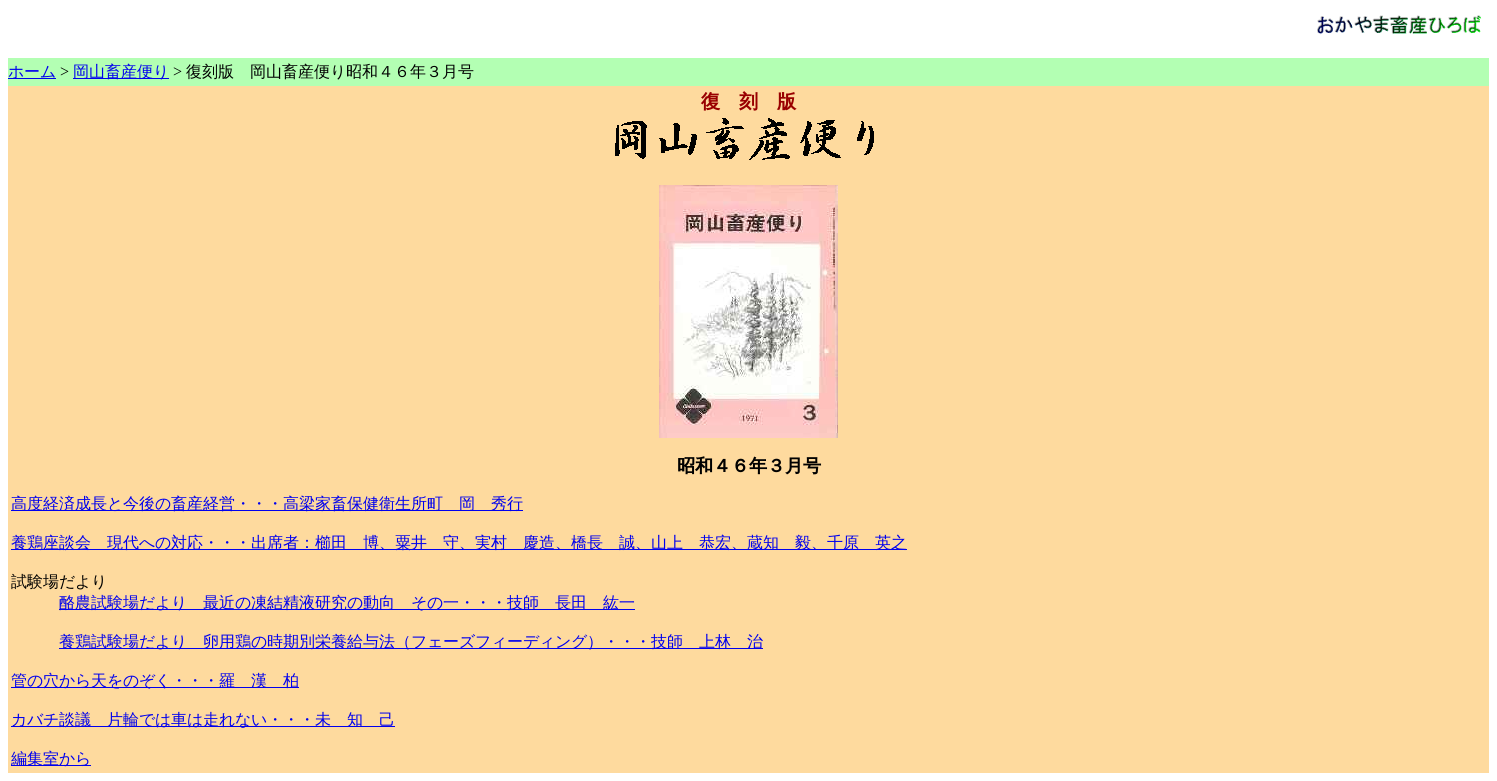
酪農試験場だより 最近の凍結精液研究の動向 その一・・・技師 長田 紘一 (347, 602)
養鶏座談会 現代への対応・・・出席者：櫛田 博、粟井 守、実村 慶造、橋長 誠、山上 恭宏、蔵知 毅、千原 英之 (459, 542)
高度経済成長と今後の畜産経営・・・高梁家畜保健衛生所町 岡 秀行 (267, 503)
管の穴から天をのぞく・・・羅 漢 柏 (155, 680)
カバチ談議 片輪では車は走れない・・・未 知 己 (203, 719)
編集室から (51, 758)
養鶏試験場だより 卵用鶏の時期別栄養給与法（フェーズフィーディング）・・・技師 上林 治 (411, 641)
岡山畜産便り (121, 71)
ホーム (32, 71)
